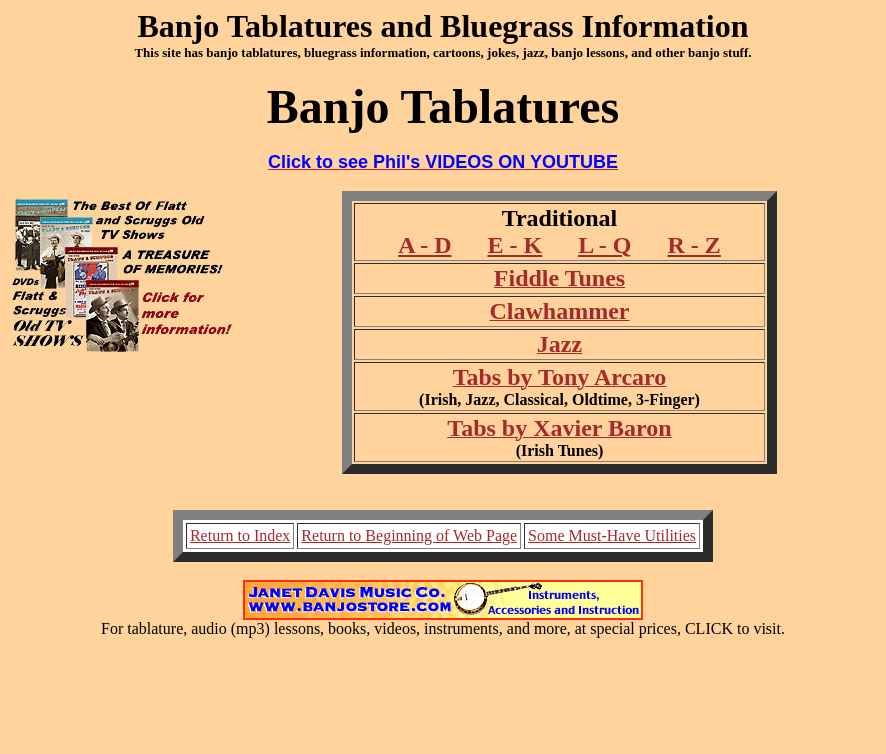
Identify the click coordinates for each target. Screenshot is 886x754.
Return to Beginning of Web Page (409, 535)
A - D (424, 245)
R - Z (694, 245)
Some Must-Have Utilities (612, 535)
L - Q (604, 245)
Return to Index (240, 535)
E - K (514, 245)
